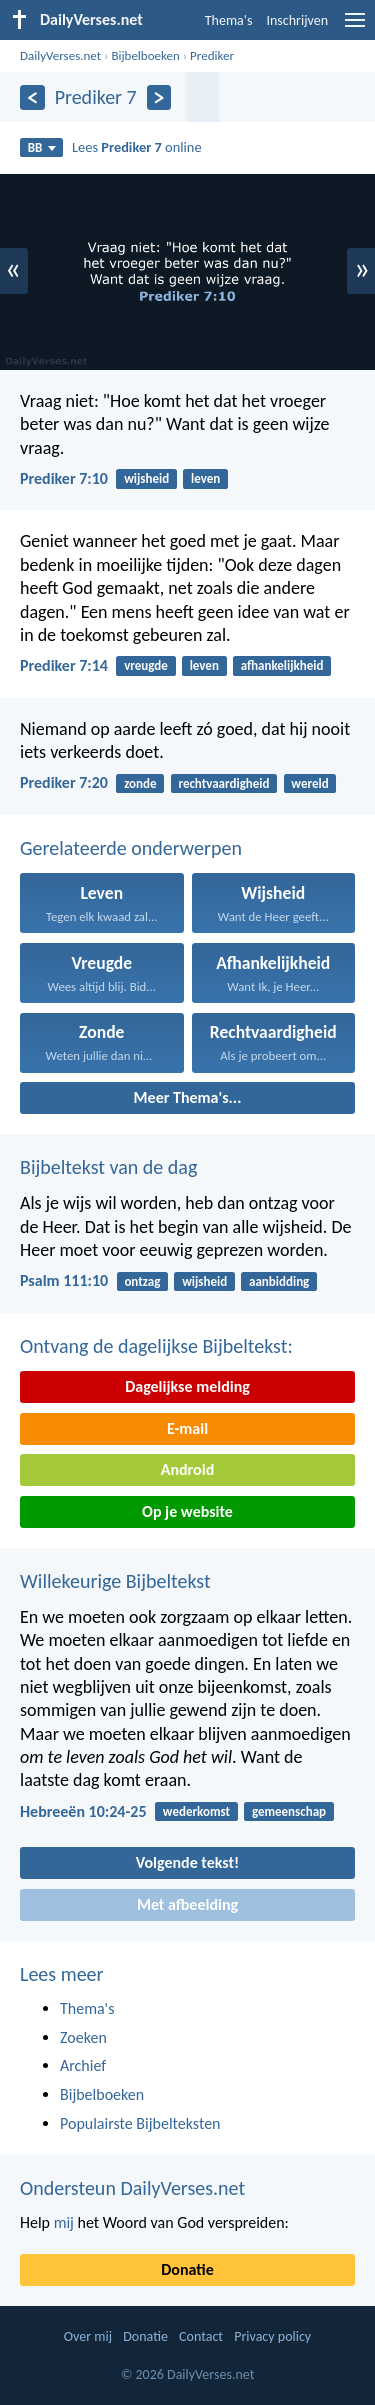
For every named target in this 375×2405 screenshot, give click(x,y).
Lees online (137, 147)
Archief (83, 2065)
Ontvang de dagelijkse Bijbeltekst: (156, 1346)
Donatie (187, 2269)
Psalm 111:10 (64, 1280)
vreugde (146, 665)
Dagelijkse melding (187, 1386)
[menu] (355, 27)
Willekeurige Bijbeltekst (115, 1581)
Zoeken (83, 2037)
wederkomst (196, 1811)
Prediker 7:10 (64, 478)
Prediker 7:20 (64, 782)
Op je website (187, 1511)
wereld (309, 783)
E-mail (187, 1428)
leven (205, 478)
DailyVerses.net (60, 55)
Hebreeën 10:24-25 (83, 1811)
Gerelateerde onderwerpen (131, 848)
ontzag (142, 1281)
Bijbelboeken (145, 55)
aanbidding (279, 1281)
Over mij (88, 2336)
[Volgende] (159, 97)
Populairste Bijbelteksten (140, 2123)
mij (64, 2222)
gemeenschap (289, 1811)
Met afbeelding (187, 1904)
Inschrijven (297, 20)
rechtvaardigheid (223, 783)
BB (42, 147)
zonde (140, 783)
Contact (201, 2336)
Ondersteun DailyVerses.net (132, 2188)
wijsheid (146, 478)
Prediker (212, 55)
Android (187, 1469)
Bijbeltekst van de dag (108, 1167)
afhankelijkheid (282, 665)
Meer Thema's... (188, 1097)
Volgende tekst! (187, 1862)
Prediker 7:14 (64, 665)
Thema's (229, 20)
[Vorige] (32, 97)
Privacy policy (272, 2336)
